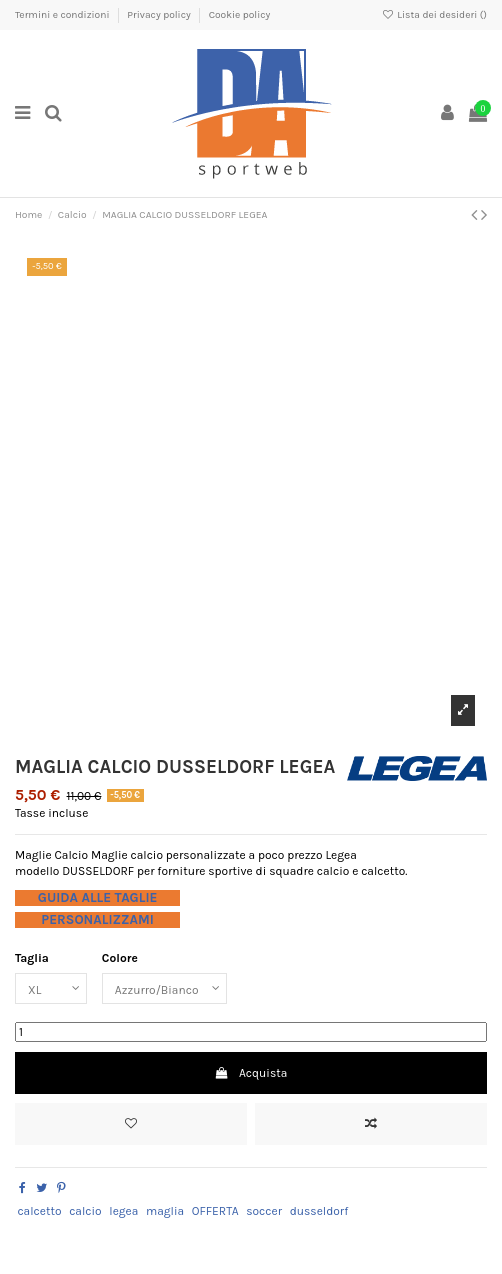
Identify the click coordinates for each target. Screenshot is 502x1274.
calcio (85, 1211)
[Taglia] (51, 989)
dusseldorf (319, 1211)
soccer (264, 1211)
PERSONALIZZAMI (97, 919)
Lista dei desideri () (434, 15)
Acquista (251, 1073)
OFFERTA (215, 1211)
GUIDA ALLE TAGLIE (98, 897)
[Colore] (164, 989)
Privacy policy (160, 15)
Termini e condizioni (63, 15)
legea (123, 1211)
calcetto (39, 1211)
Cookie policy (240, 15)
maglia (165, 1211)
